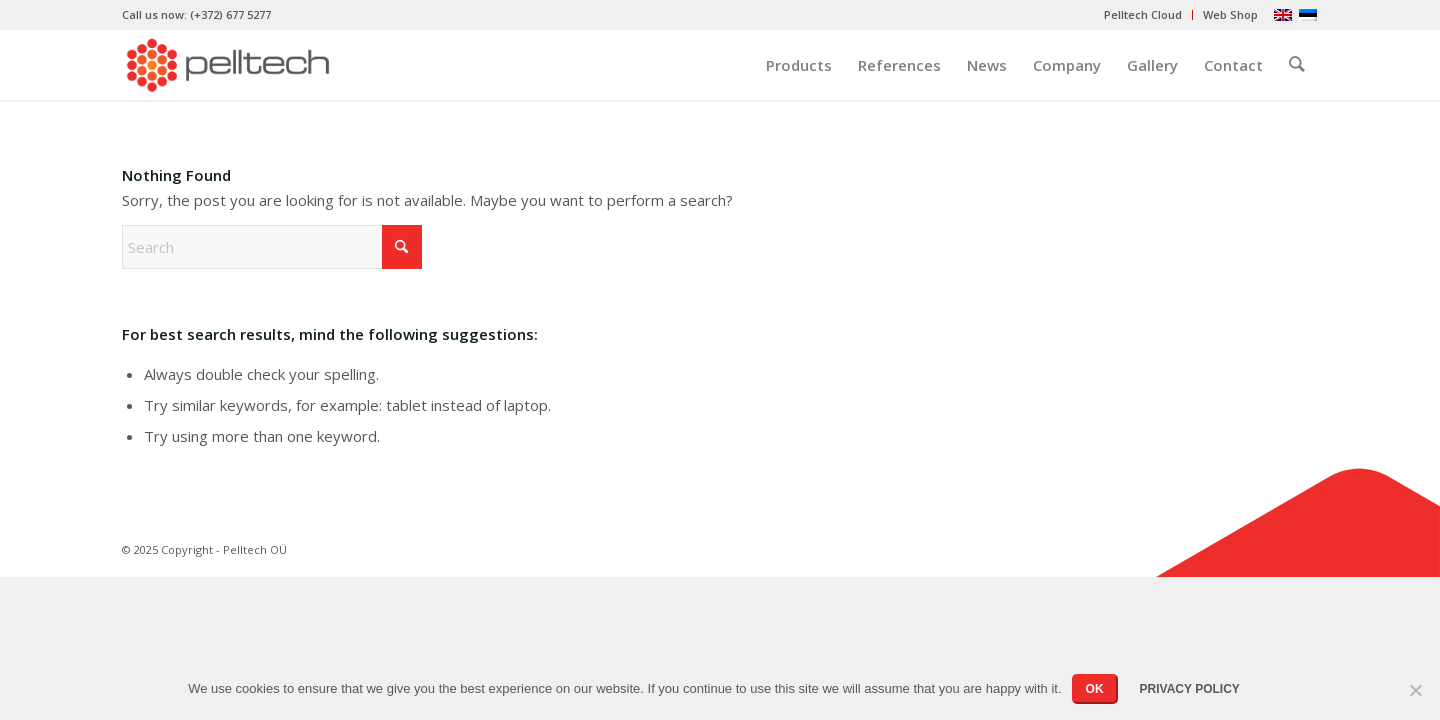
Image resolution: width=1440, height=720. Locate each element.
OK (1095, 689)
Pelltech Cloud (1143, 14)
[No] (1415, 690)
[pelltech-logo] (227, 65)
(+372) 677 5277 (230, 14)
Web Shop (1230, 14)
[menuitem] (1143, 15)
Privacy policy (1190, 689)
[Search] (1297, 65)
